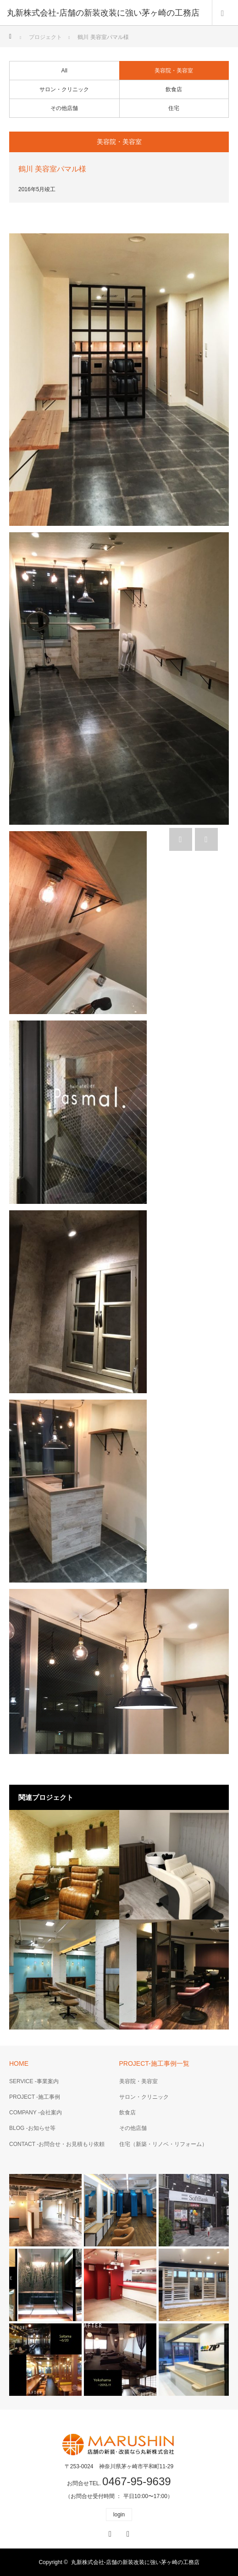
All (64, 70)
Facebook (109, 2532)
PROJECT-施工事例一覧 (154, 2063)
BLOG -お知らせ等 (32, 2128)
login (119, 2514)
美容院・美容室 (174, 70)
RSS (127, 2532)
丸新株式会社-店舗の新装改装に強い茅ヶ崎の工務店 (135, 2562)
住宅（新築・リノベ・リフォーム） (163, 2144)
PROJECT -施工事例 (34, 2097)
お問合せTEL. (119, 2483)
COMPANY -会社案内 (35, 2112)
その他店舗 (64, 108)
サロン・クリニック (64, 89)
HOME (18, 2063)
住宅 (173, 108)
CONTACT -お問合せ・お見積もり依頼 (57, 2144)
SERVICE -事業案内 (34, 2081)
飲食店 (174, 89)
